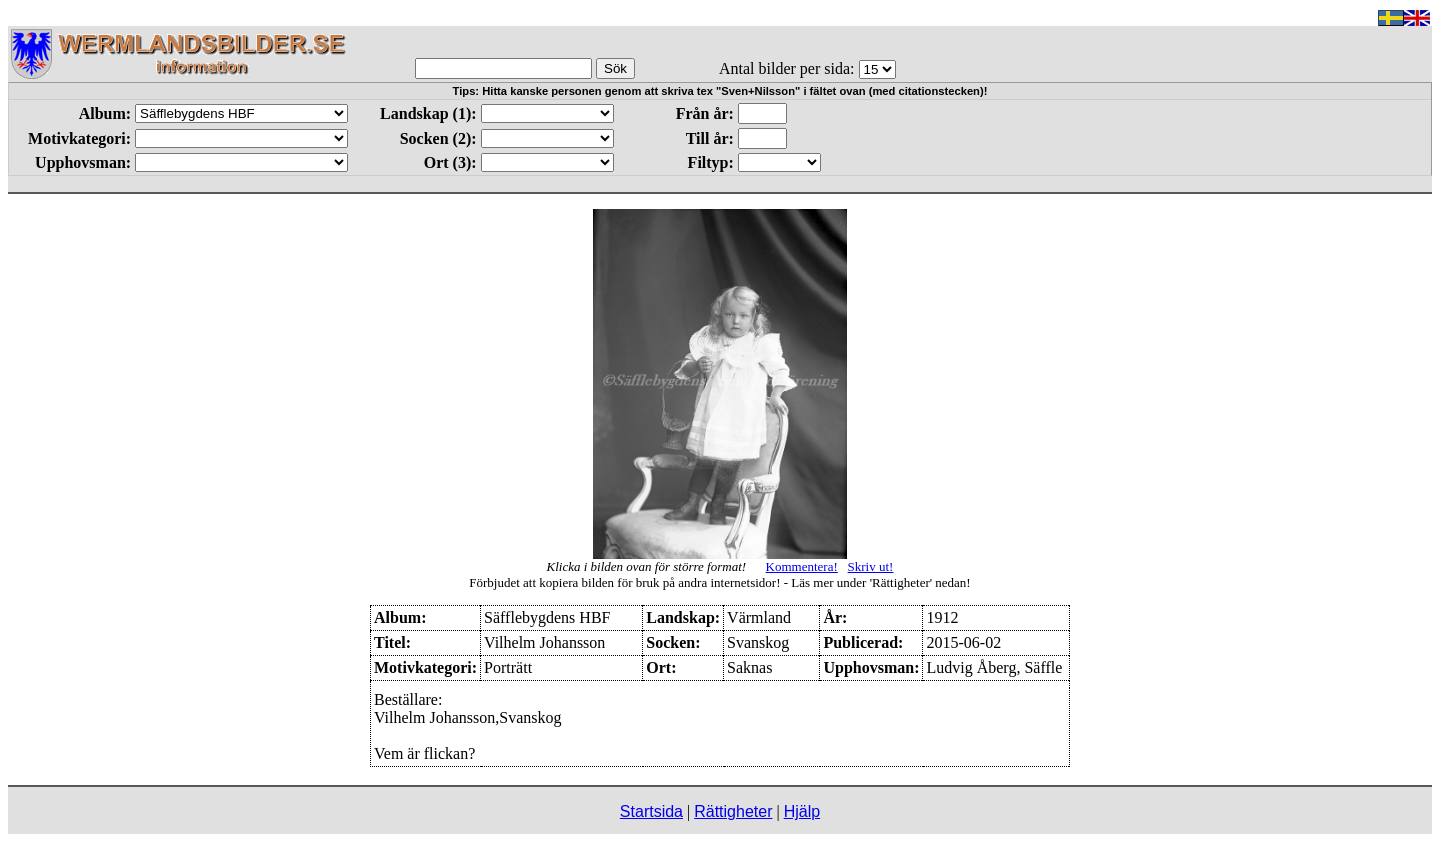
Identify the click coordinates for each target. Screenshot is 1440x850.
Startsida (651, 811)
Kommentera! (802, 566)
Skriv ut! (871, 566)
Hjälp (802, 811)
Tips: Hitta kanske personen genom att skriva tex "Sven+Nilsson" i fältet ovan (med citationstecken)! (720, 91)
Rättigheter (733, 811)
